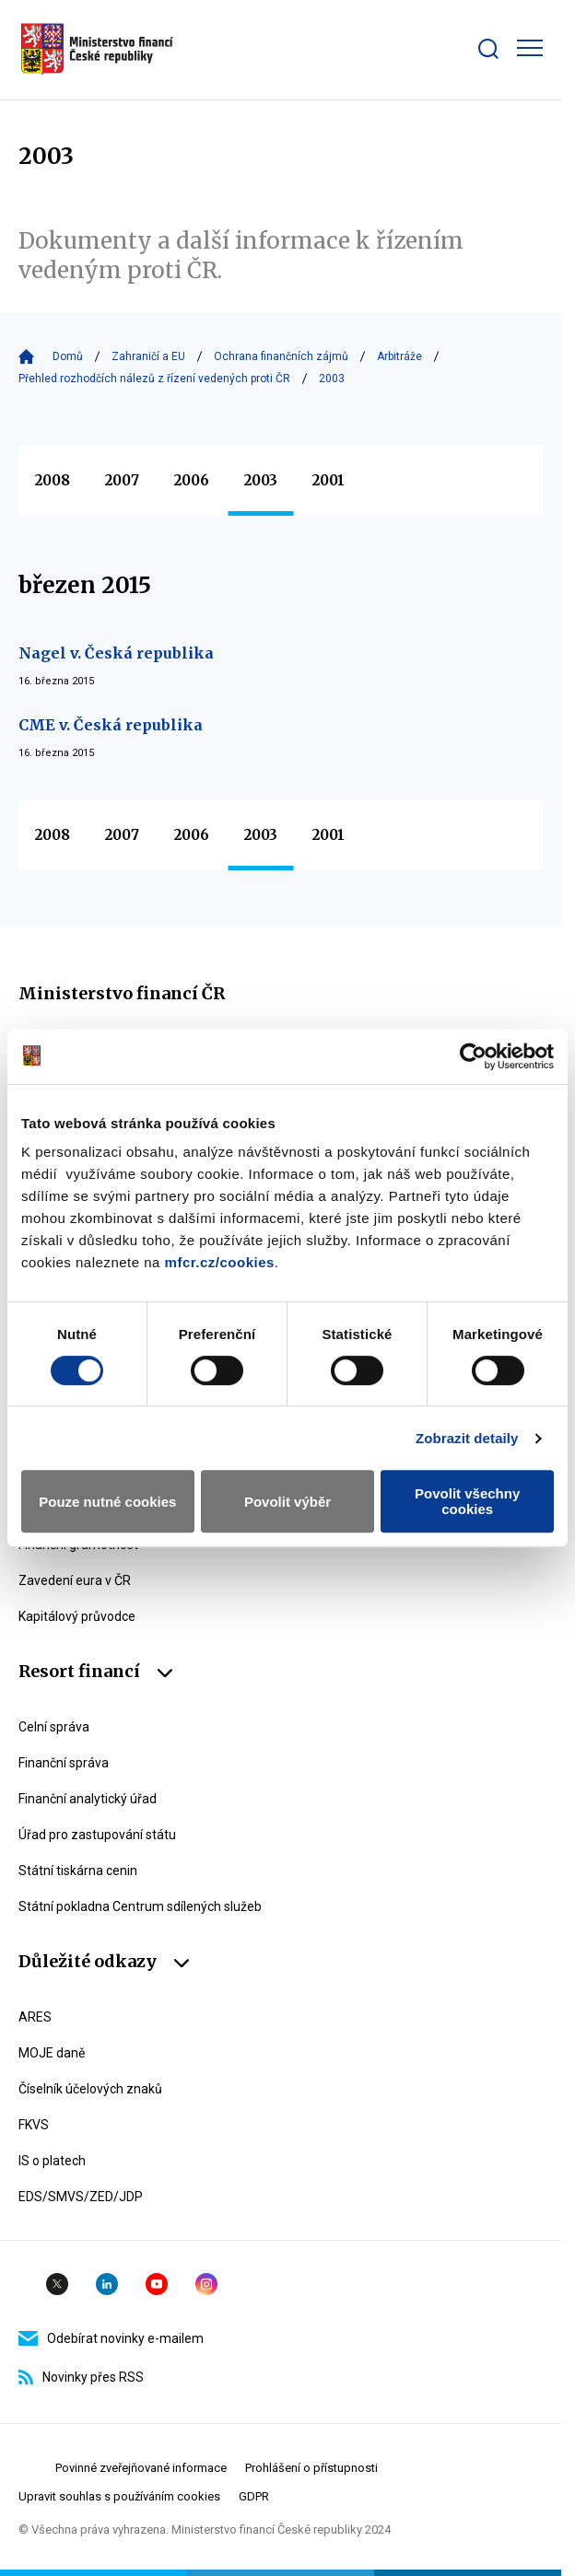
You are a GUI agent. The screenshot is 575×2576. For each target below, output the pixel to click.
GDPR (254, 2496)
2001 (328, 480)
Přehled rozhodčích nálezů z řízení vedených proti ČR (154, 378)
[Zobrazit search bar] (488, 49)
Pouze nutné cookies (107, 1501)
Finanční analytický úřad (87, 1798)
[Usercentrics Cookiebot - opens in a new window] (473, 1056)
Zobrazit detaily (467, 1438)
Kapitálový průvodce (76, 1616)
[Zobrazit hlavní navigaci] (530, 48)
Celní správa (53, 1726)
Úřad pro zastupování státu (97, 1834)
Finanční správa (63, 1762)
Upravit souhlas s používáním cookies (119, 2496)
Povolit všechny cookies (467, 1501)
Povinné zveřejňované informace (141, 2468)
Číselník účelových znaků (90, 2088)
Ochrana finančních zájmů (281, 356)
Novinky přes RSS (81, 2377)
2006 (191, 480)
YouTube (157, 2284)
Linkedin (107, 2284)
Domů (68, 356)
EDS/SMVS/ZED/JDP (80, 2196)
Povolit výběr (287, 1501)
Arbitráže (399, 356)
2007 (122, 480)
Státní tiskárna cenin (77, 1870)
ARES (35, 2017)
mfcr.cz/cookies (220, 1262)
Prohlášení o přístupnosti (311, 2468)
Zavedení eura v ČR (74, 1580)
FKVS (33, 2124)
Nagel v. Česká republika (116, 653)
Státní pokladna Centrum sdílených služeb (140, 1906)
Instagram (206, 2284)
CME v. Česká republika (110, 725)
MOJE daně (51, 2053)
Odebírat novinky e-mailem (111, 2338)
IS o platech (52, 2160)
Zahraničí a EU (148, 356)
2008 (52, 480)
